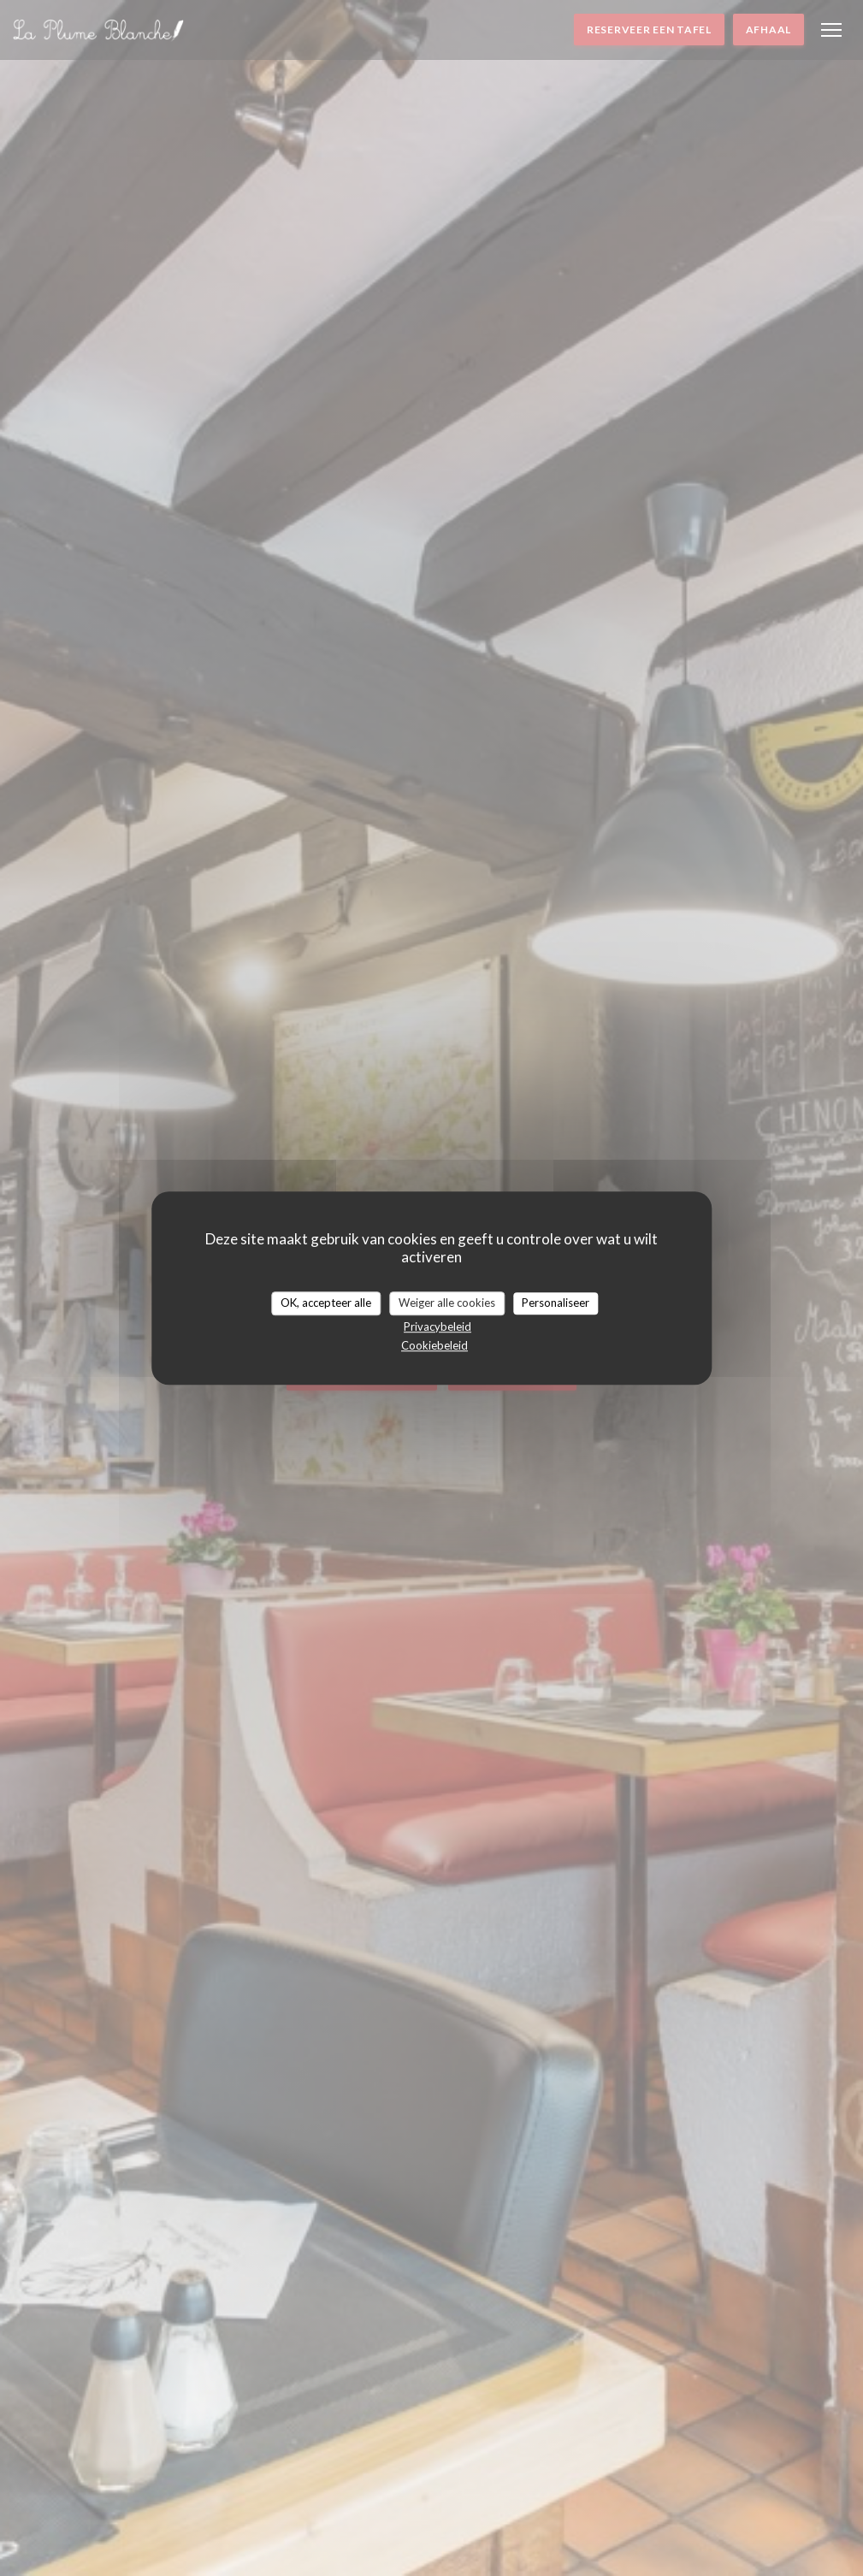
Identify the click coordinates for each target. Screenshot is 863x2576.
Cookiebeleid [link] (434, 1345)
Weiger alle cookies (447, 1302)
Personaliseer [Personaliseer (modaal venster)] (555, 1302)
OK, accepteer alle (326, 1302)
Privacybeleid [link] (437, 1326)
